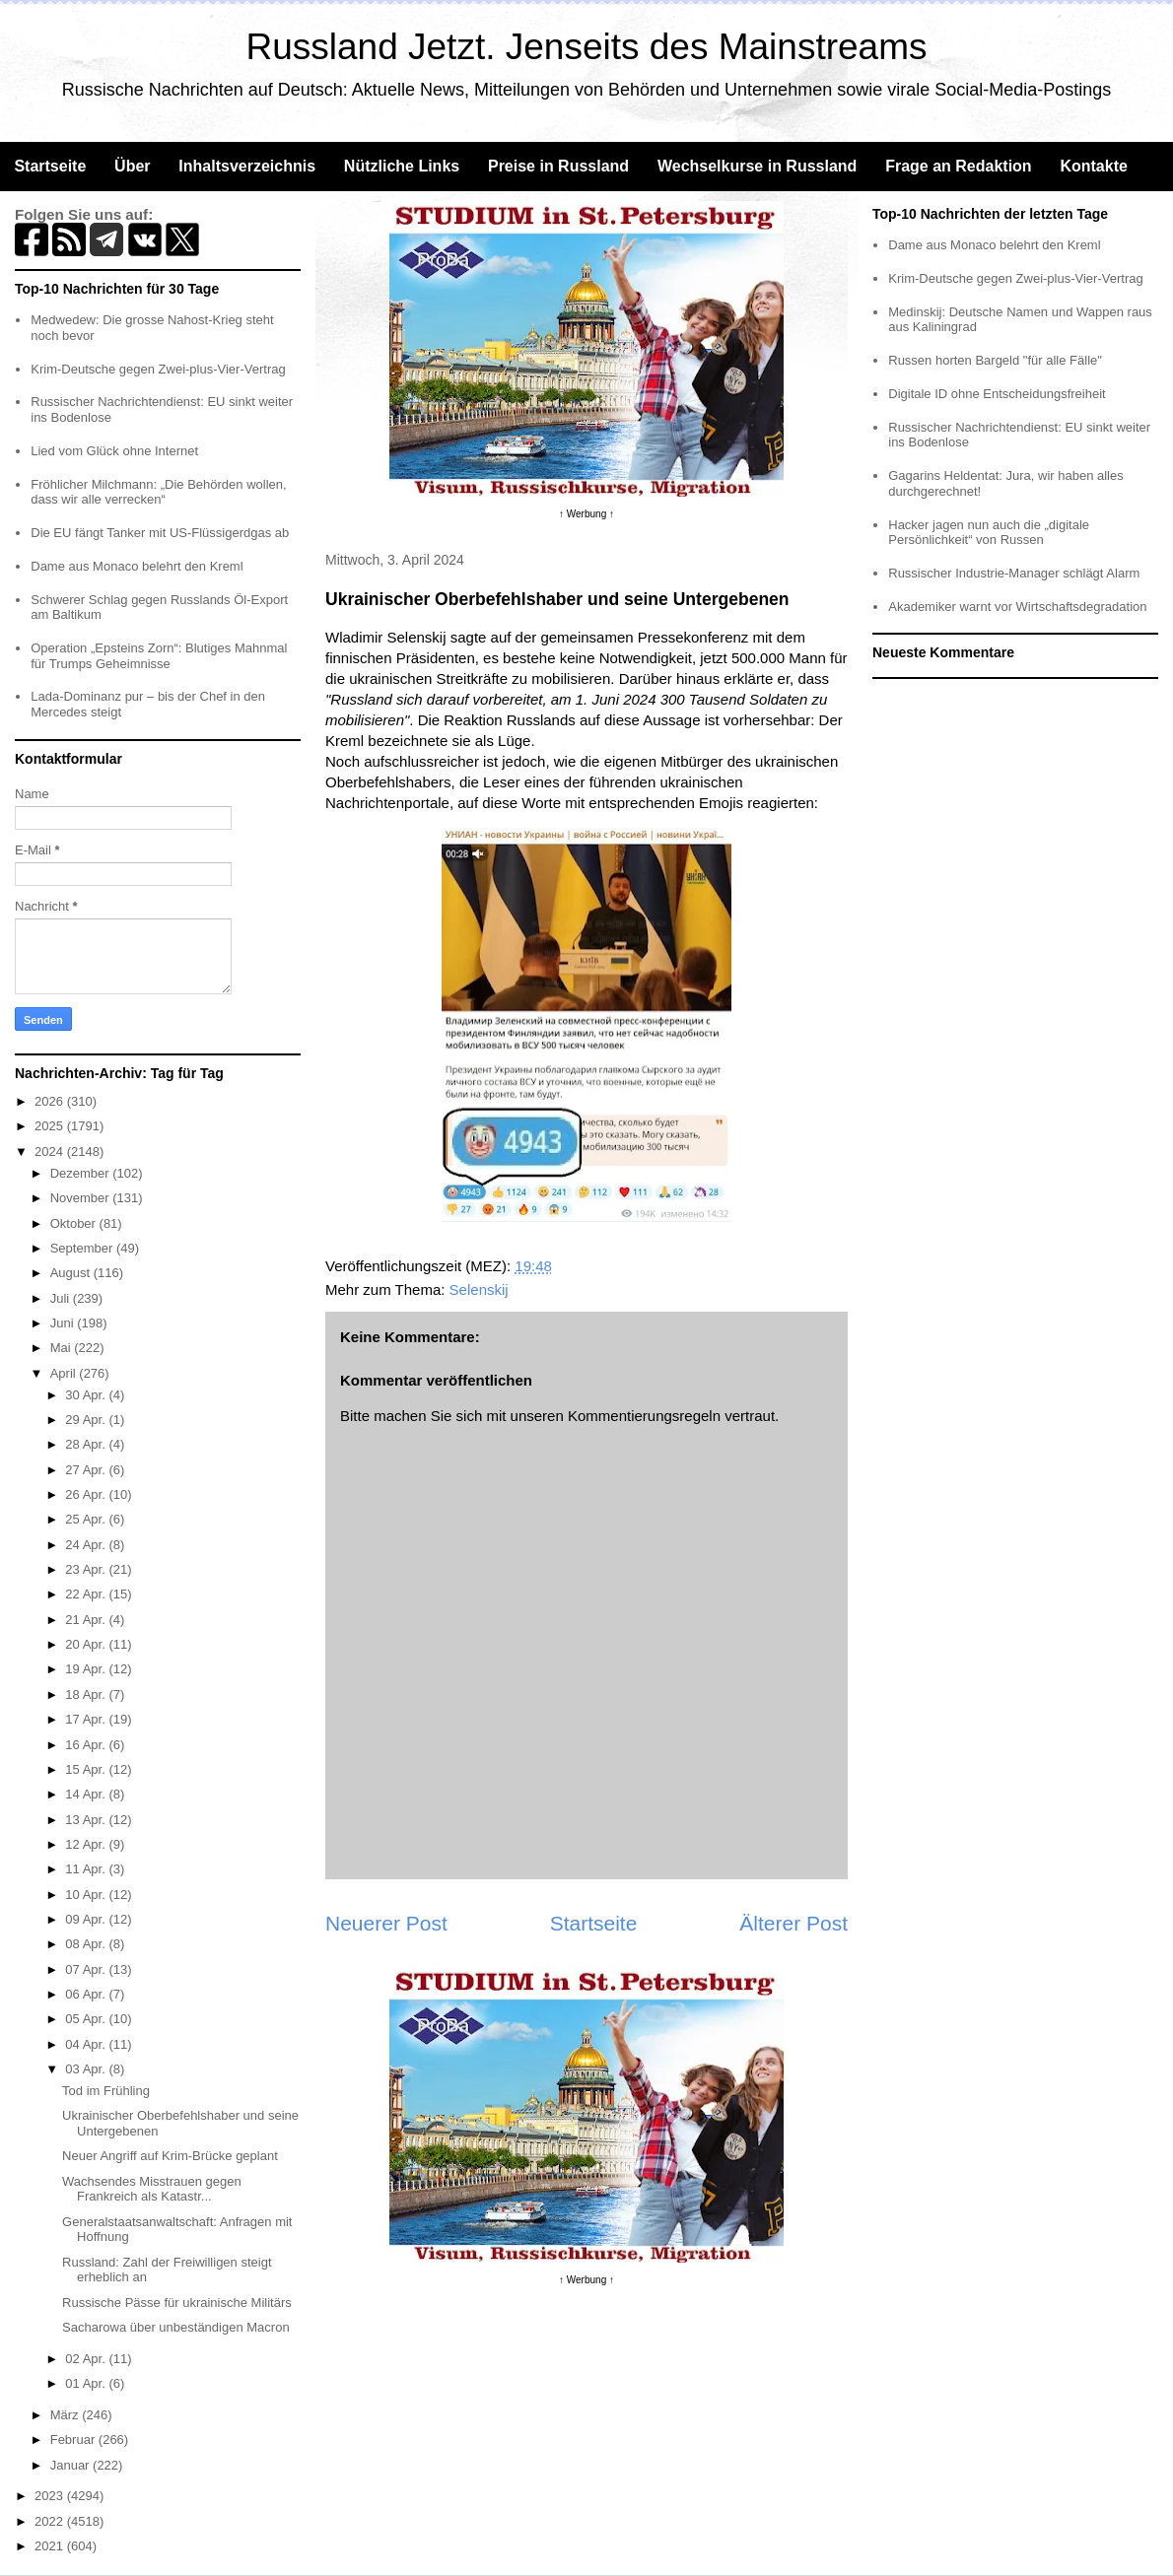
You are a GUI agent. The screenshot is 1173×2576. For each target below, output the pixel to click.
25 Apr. (86, 1519)
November (81, 1197)
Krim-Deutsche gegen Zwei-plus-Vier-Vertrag (158, 369)
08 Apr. (86, 1943)
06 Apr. (86, 1994)
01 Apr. (86, 2383)
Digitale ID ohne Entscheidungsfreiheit (996, 393)
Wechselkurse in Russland (757, 166)
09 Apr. (86, 1919)
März (66, 2414)
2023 (50, 2495)
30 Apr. (86, 1395)
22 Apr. (86, 1594)
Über (132, 166)
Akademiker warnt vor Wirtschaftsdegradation (1017, 606)
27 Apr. (86, 1469)
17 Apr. (86, 1719)
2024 (50, 1151)
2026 (50, 1101)
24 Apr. (86, 1544)
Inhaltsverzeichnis (246, 166)
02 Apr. (86, 2358)
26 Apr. (86, 1494)
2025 (50, 1126)
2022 (50, 2521)
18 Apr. (86, 1694)
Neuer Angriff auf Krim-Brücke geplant (170, 2155)
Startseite (50, 166)
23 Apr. (86, 1569)
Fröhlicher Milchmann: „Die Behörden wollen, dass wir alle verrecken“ (158, 492)
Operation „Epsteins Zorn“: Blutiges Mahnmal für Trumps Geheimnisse (159, 656)
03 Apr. (86, 2069)
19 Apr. (86, 1668)
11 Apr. (86, 1869)
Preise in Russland (558, 166)
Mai (62, 1347)
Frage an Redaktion (958, 166)
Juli (61, 1298)
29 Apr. (86, 1419)
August (72, 1272)
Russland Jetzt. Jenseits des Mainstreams (587, 47)
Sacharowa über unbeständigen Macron (176, 2327)
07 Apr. (86, 1969)
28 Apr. (86, 1444)
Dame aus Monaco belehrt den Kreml (136, 566)
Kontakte (1093, 166)
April (65, 1373)
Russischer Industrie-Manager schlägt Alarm (1013, 573)
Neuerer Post (386, 1923)
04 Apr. (86, 2044)
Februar (74, 2439)
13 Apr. (86, 1819)
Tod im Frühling (106, 2090)
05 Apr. (86, 2018)
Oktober (75, 1223)
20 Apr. (86, 1644)
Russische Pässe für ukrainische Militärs (177, 2302)
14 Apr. (86, 1794)
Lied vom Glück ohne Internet (114, 450)
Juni (63, 1323)
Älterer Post (793, 1923)
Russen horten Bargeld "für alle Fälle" (995, 360)
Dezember (81, 1173)
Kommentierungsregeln (644, 1415)
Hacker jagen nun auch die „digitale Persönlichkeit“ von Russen (988, 532)
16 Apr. (86, 1744)
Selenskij (479, 1289)
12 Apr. (86, 1844)
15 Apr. (86, 1769)
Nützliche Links (401, 166)
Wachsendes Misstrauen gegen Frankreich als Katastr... (152, 2189)
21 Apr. (86, 1619)
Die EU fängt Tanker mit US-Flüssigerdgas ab (160, 532)
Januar (71, 2465)
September (83, 1248)
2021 (50, 2546)
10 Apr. (86, 1894)
